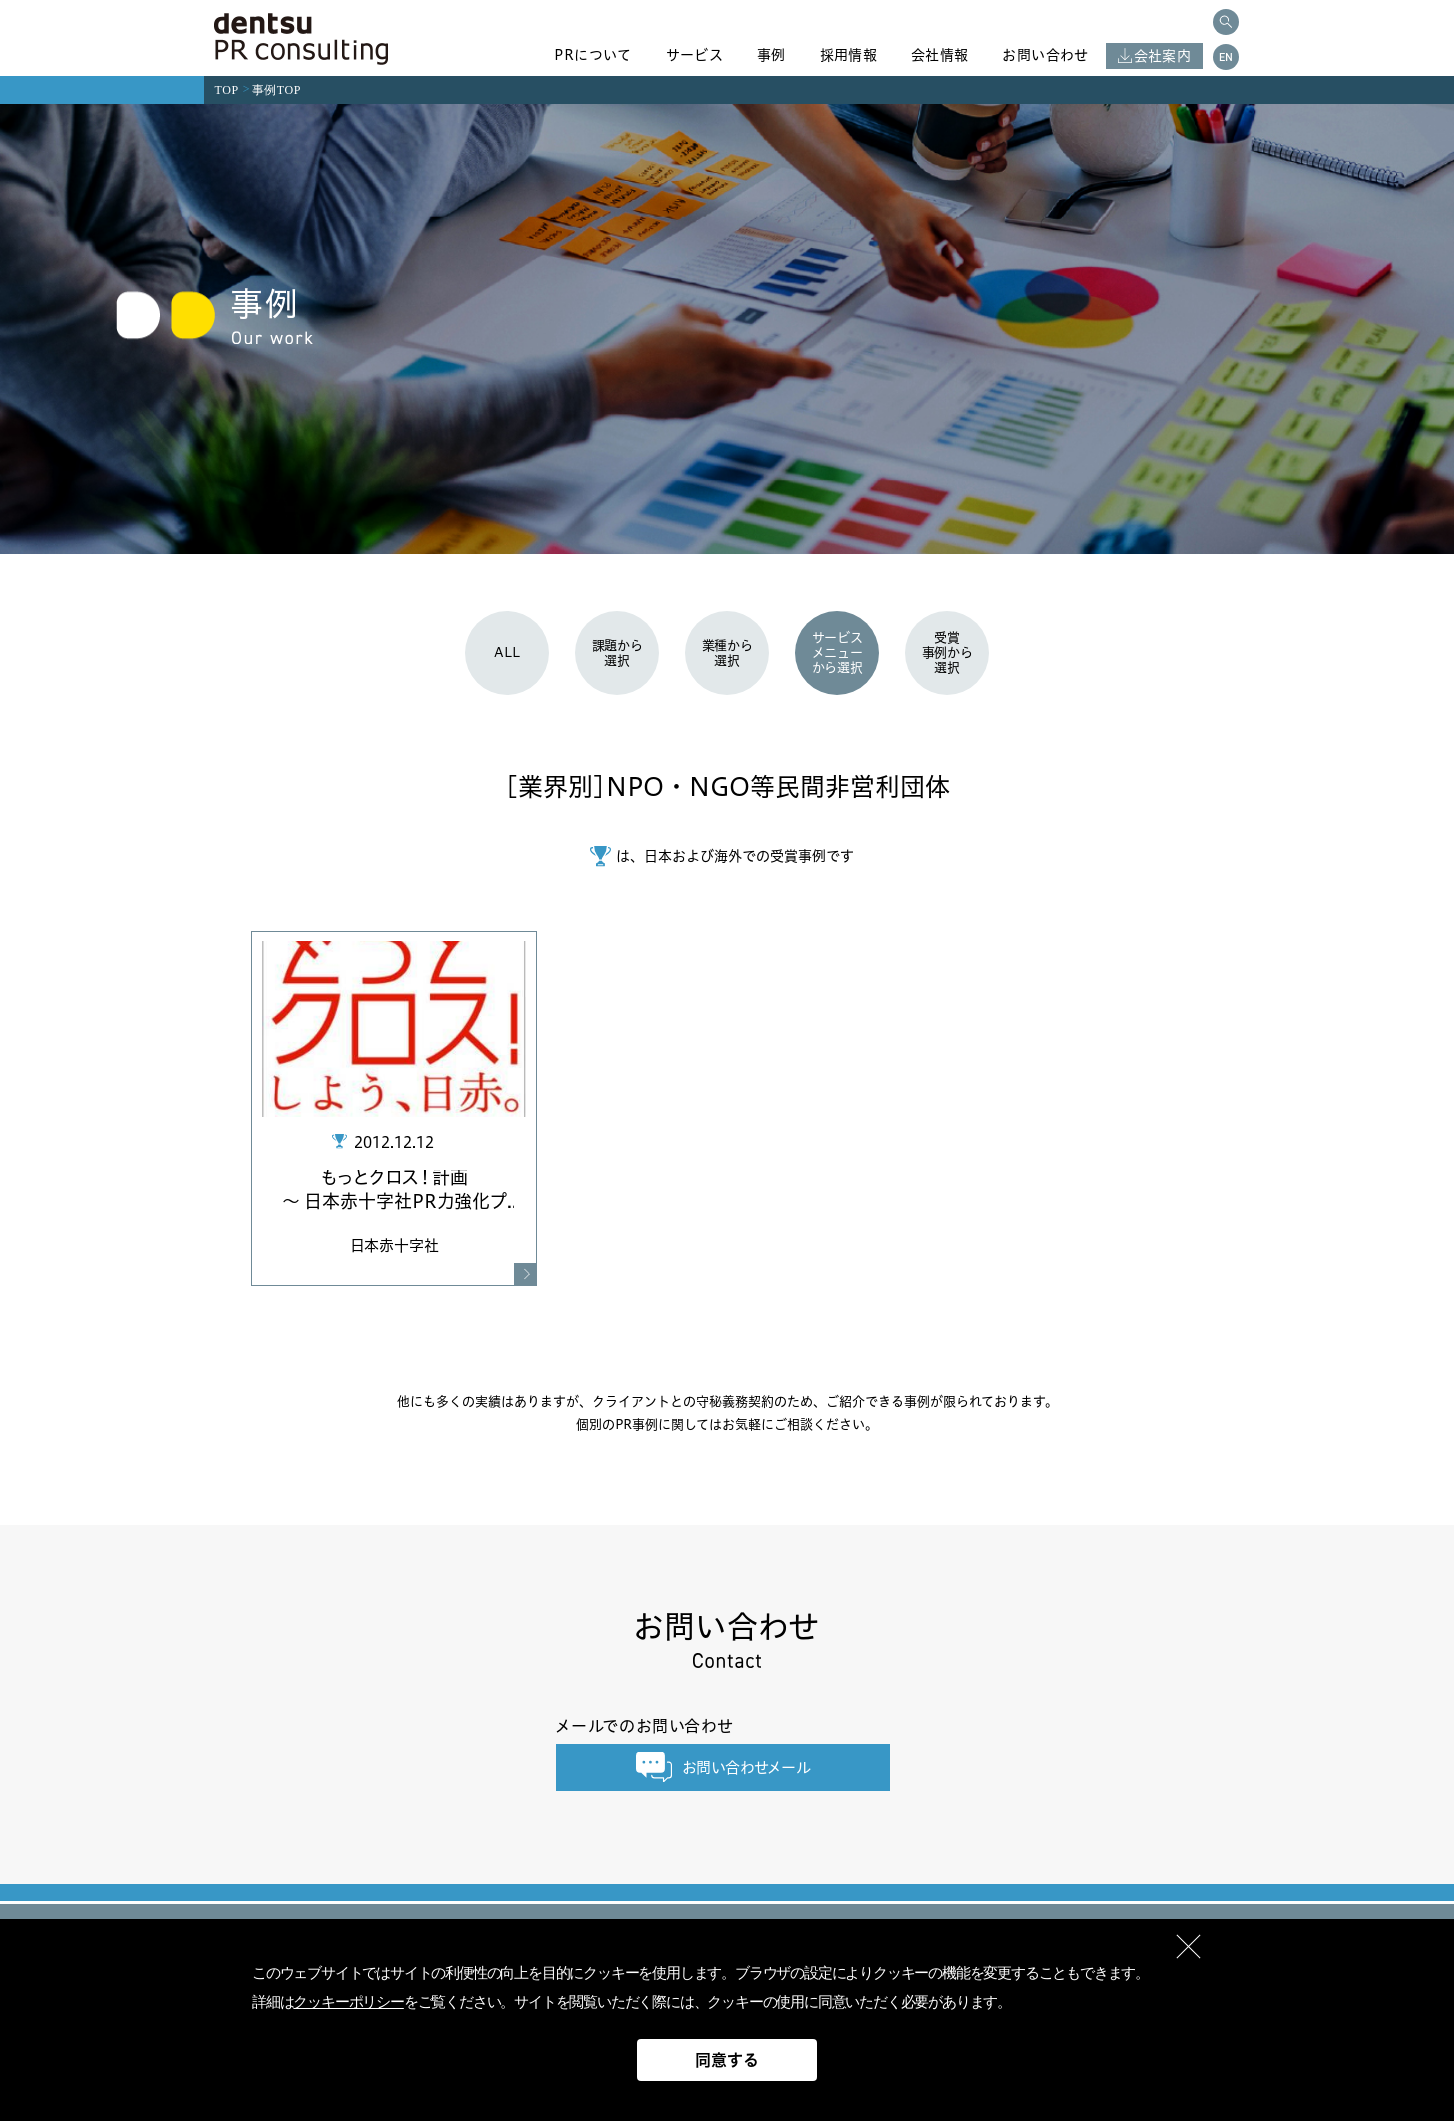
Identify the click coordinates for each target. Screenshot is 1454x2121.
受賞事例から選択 (947, 652)
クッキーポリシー (348, 2002)
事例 (771, 55)
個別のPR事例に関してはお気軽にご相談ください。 (727, 1424)
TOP (227, 90)
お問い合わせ (1045, 55)
